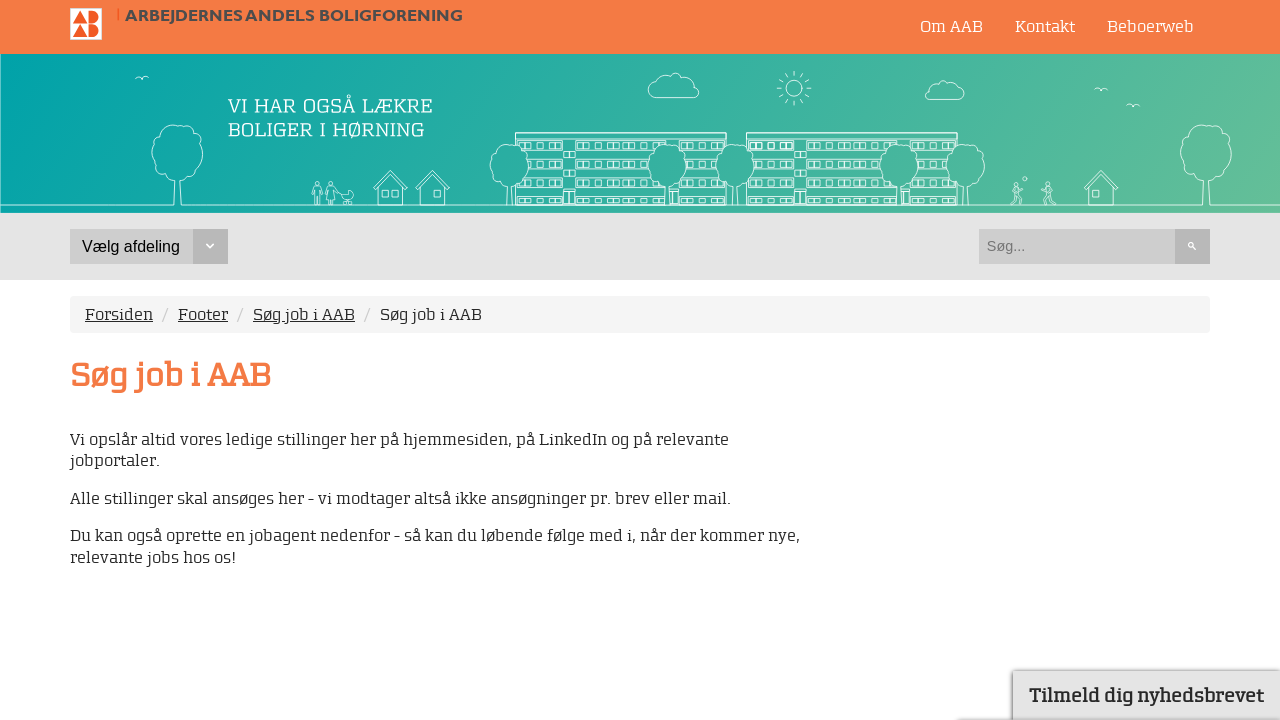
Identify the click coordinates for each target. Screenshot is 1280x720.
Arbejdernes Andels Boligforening (294, 15)
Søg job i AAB (304, 314)
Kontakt (1045, 26)
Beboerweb (1150, 26)
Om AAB (951, 26)
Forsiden (119, 314)
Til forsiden (94, 24)
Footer (203, 314)
